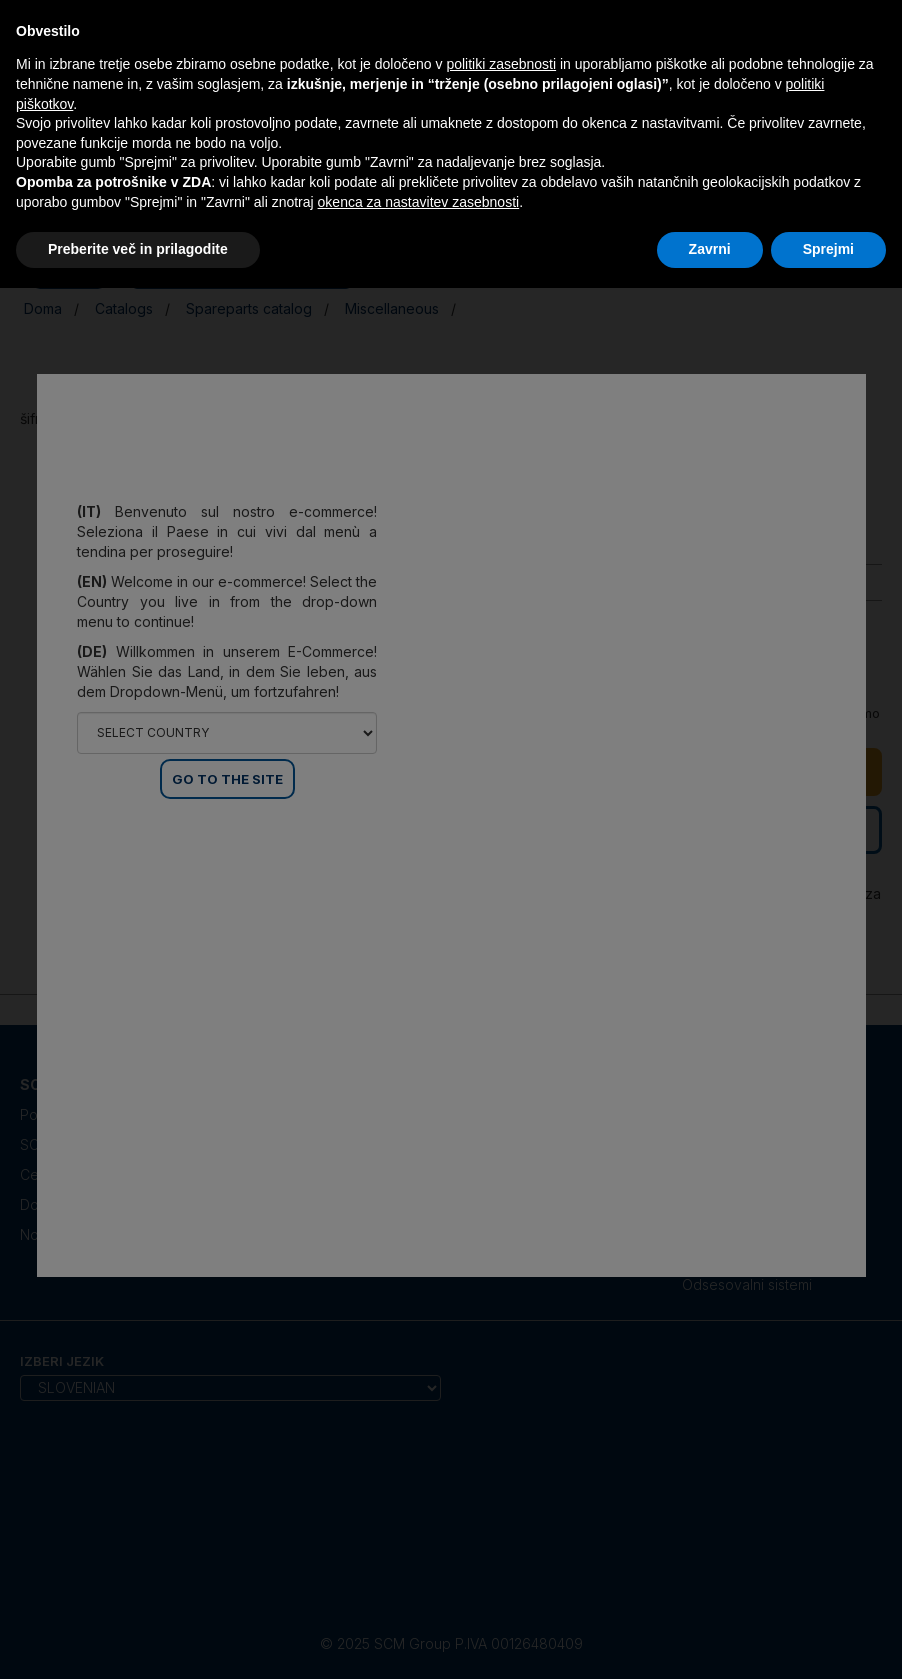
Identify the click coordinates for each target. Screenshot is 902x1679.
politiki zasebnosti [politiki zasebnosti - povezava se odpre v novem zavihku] (501, 64)
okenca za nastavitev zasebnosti (419, 202)
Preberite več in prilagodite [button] (138, 249)
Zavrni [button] (710, 249)
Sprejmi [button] (828, 249)
